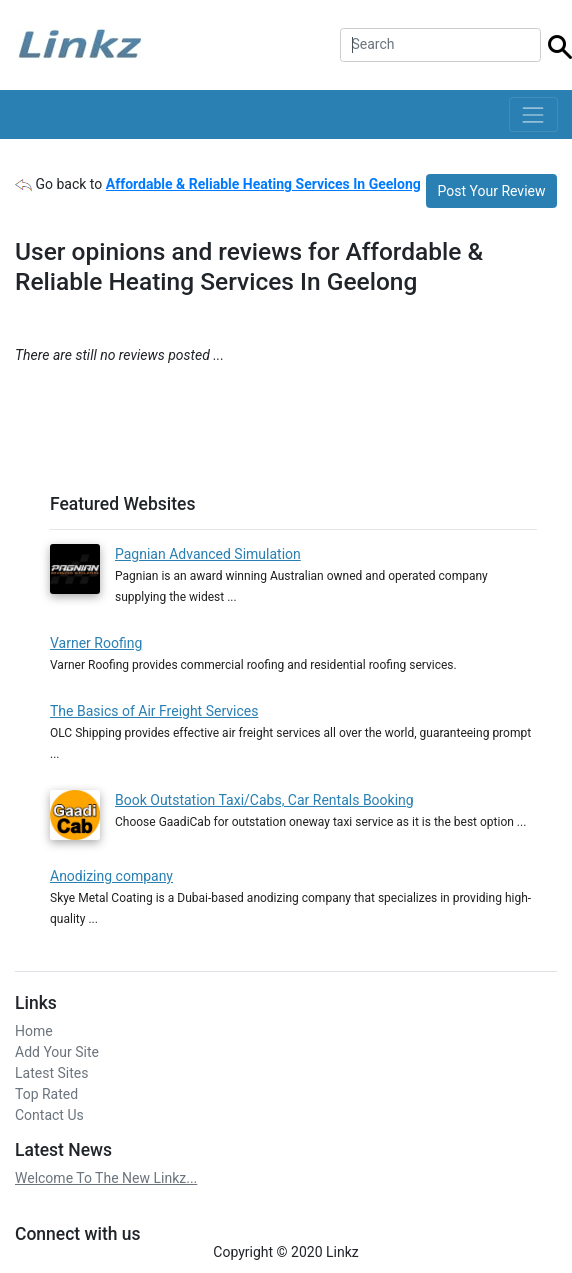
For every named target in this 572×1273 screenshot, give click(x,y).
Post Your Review (492, 191)
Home (34, 1031)
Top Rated (46, 1094)
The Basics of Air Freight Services (154, 711)
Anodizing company (111, 876)
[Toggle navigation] (533, 114)
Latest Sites (51, 1073)
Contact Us (49, 1115)
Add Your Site (57, 1052)
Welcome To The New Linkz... (106, 1178)
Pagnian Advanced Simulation (208, 554)
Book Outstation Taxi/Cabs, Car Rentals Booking (264, 800)
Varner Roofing (96, 643)
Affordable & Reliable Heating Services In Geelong (263, 184)
